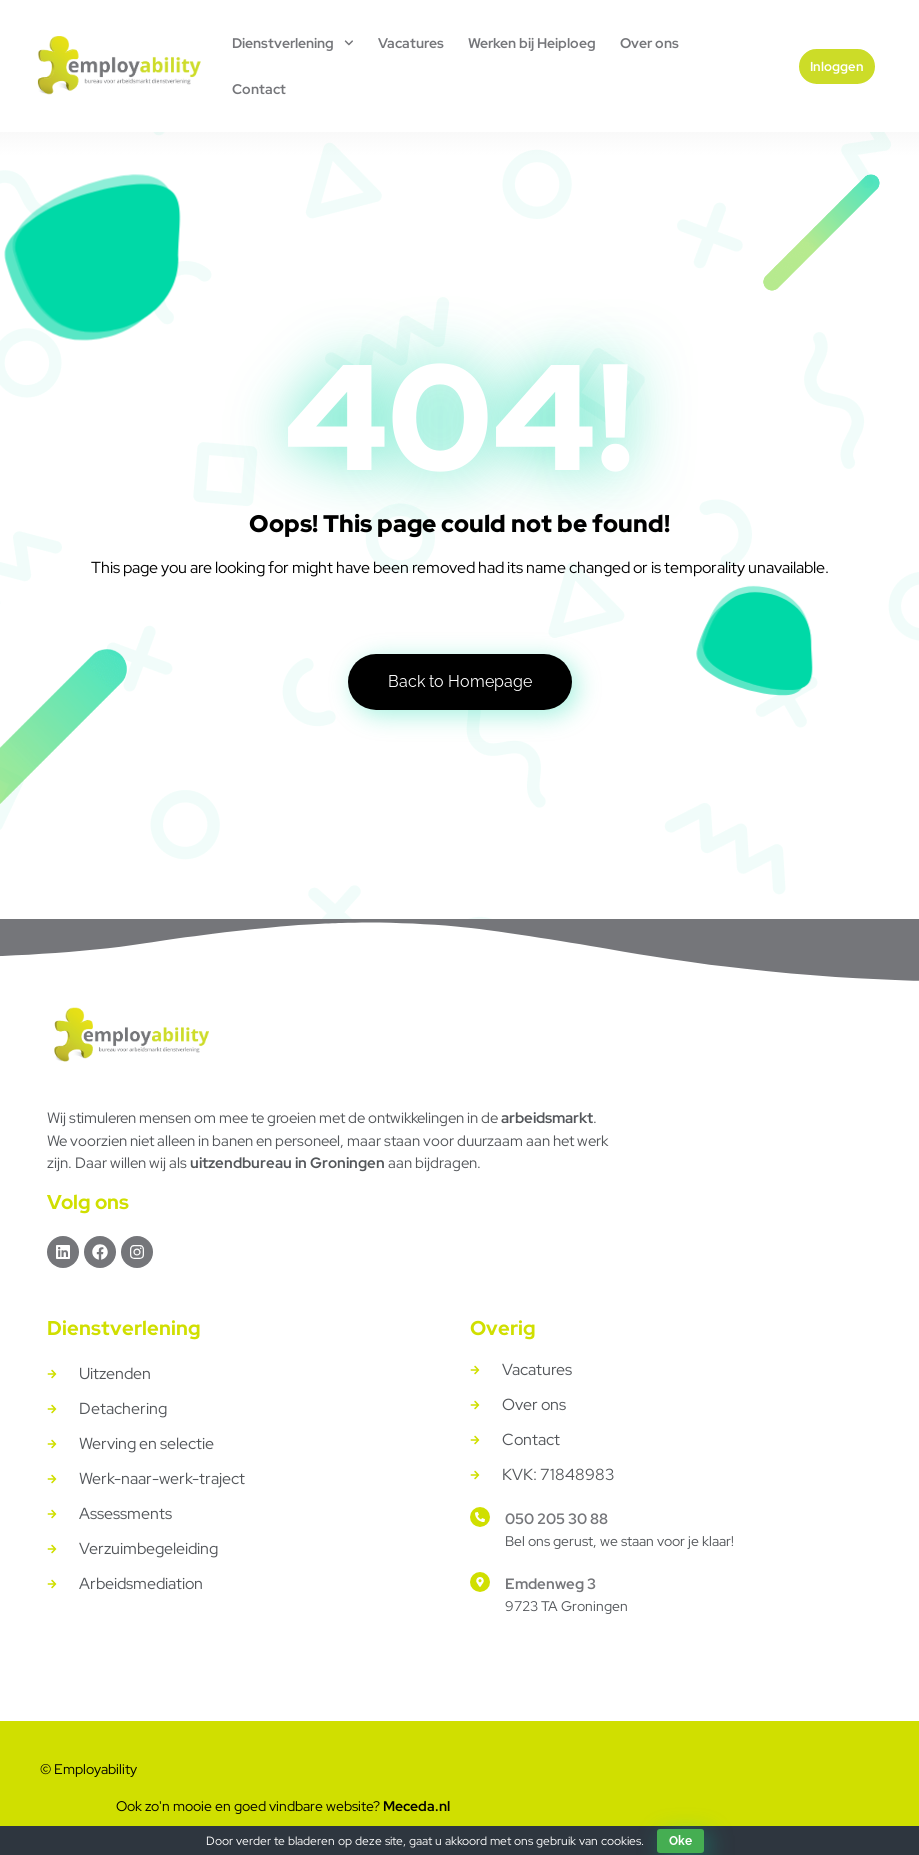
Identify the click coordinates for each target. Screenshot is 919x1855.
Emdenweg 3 (550, 1584)
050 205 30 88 (556, 1519)
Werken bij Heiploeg (532, 43)
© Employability (88, 1769)
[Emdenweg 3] (480, 1582)
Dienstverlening (293, 43)
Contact (259, 89)
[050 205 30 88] (480, 1517)
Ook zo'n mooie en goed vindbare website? (283, 1806)
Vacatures (411, 43)
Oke (680, 1841)
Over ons (649, 43)
